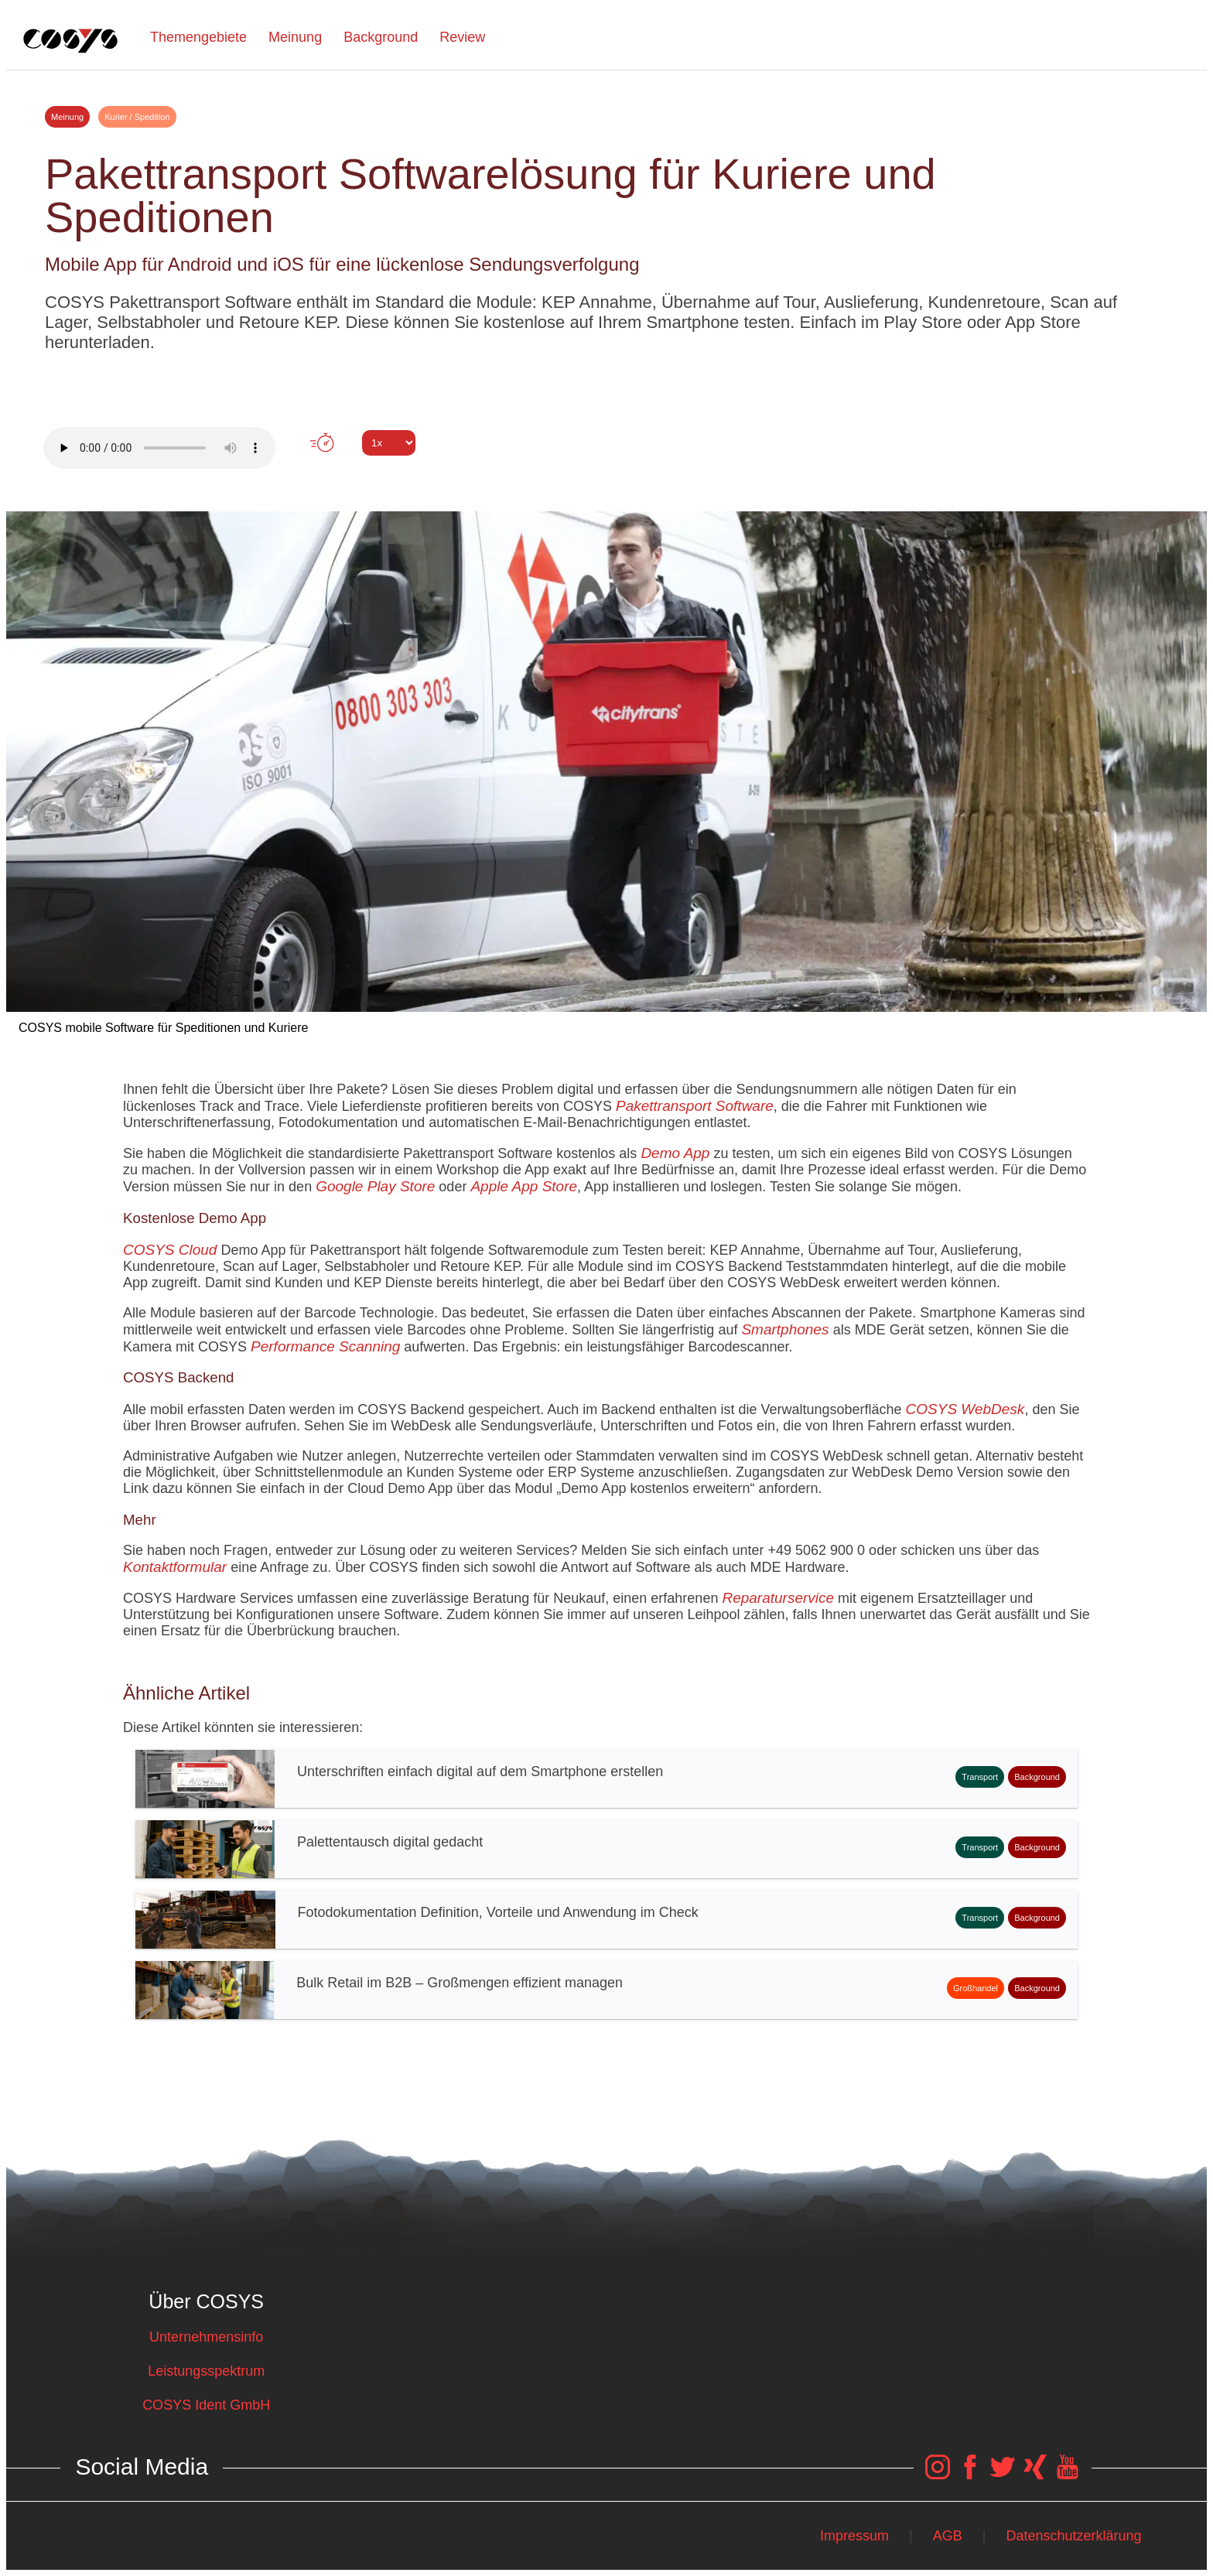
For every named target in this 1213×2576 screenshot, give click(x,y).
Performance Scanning (325, 1346)
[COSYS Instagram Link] (937, 2474)
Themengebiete (198, 37)
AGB (947, 2536)
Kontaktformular (175, 1567)
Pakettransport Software (695, 1106)
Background (380, 37)
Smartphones (786, 1329)
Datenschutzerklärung (1074, 2536)
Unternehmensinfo (206, 2337)
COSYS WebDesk (965, 1409)
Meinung (295, 37)
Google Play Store (375, 1186)
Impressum (854, 2536)
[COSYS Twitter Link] (1002, 2474)
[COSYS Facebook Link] (970, 2474)
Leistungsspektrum (206, 2371)
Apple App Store (523, 1186)
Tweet (606, 471)
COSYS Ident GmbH (206, 2405)
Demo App (675, 1153)
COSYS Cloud (170, 1250)
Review (462, 37)
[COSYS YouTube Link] (1067, 2474)
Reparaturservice (778, 1598)
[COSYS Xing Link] (1035, 2474)
